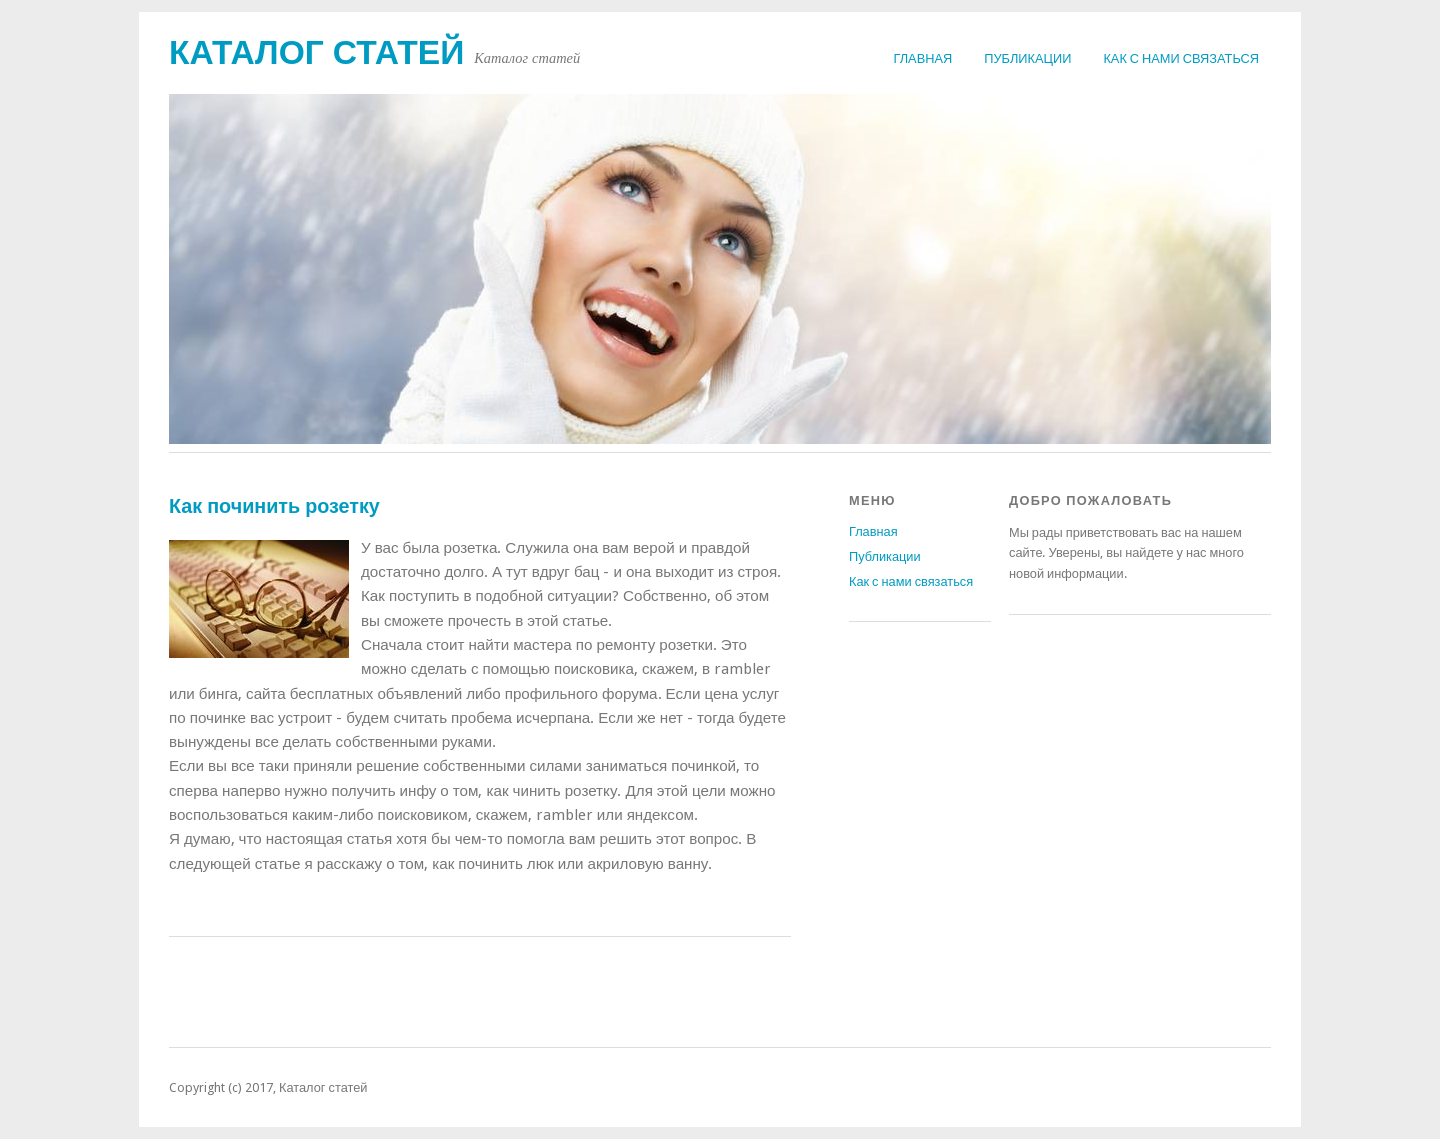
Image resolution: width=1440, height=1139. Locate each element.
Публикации (1027, 58)
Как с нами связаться (1181, 58)
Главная (923, 58)
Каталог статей (316, 52)
